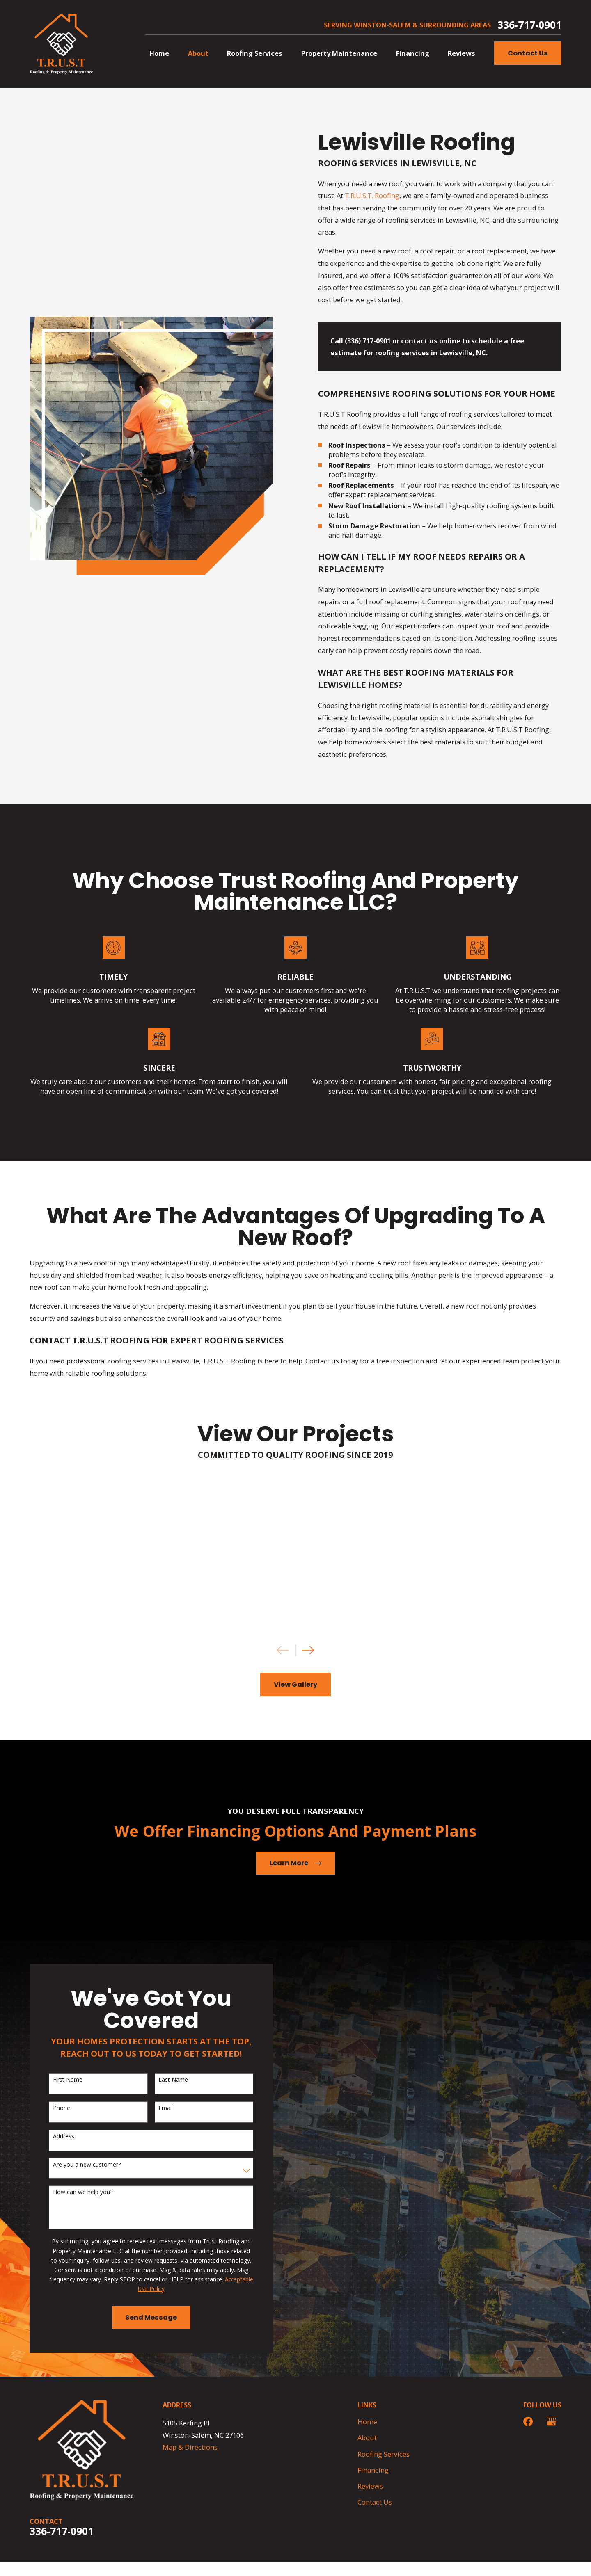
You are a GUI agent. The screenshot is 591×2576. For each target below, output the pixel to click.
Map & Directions (190, 2447)
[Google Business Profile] (551, 2421)
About (367, 2437)
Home (367, 2421)
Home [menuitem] (159, 53)
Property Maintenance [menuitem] (339, 53)
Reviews (370, 2486)
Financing (373, 2470)
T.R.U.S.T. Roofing (372, 195)
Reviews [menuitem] (461, 53)
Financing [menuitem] (412, 53)
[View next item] (308, 1650)
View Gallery (295, 1684)
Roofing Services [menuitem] (254, 53)
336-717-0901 (529, 25)
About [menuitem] (198, 53)
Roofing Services (383, 2454)
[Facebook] (528, 2421)
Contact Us (528, 53)
